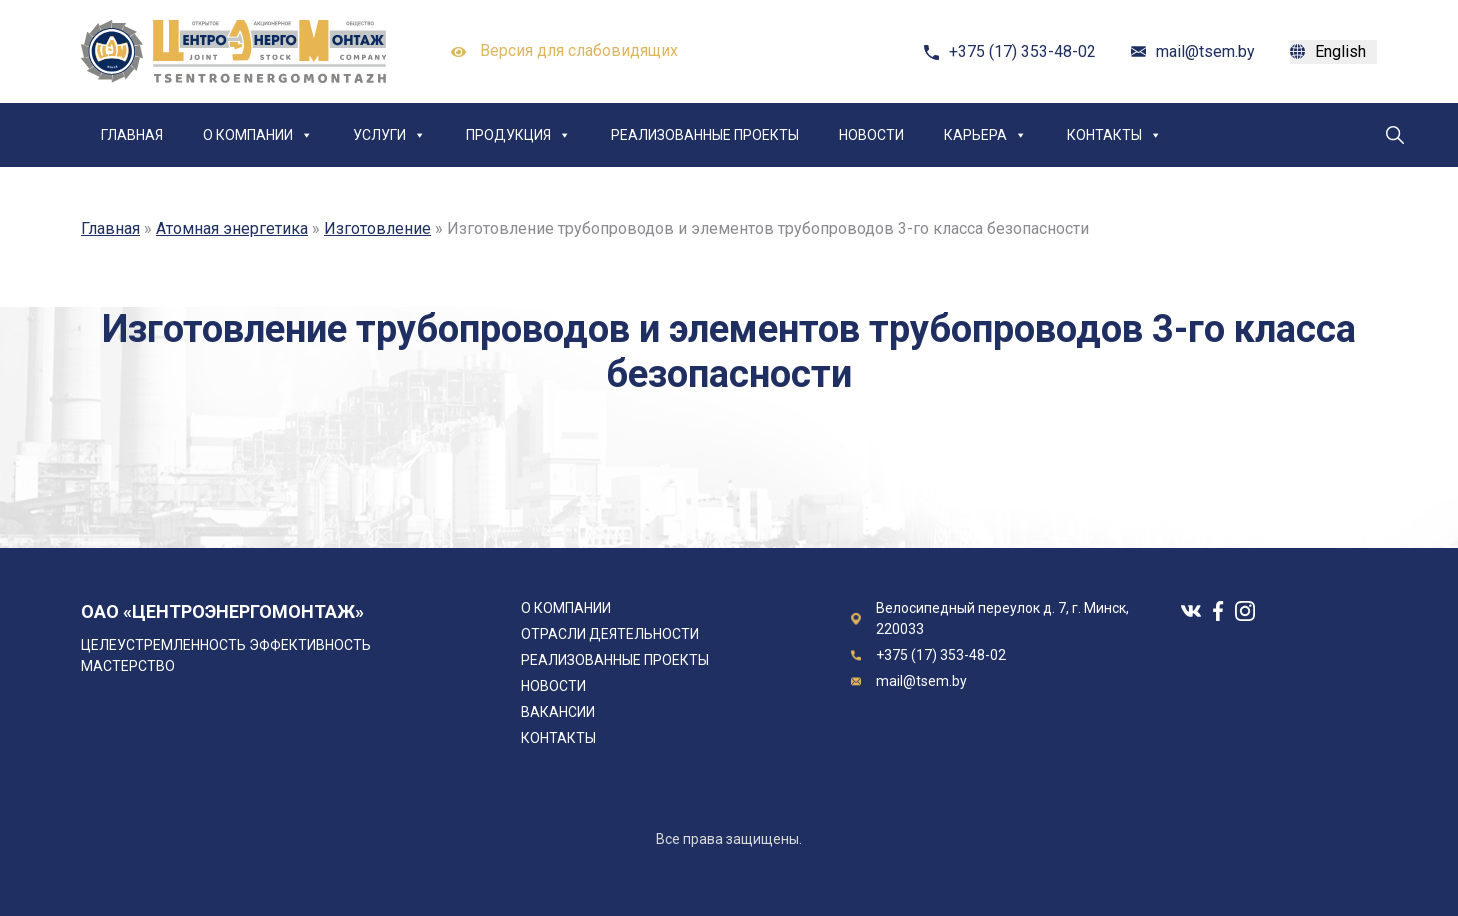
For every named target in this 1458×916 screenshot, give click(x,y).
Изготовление (377, 228)
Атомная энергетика (232, 228)
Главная (132, 135)
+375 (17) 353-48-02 (1022, 51)
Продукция (518, 135)
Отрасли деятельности (610, 634)
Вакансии (558, 712)
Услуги (389, 135)
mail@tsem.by (1205, 51)
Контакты (1114, 135)
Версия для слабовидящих (564, 52)
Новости (871, 135)
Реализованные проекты (705, 135)
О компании (258, 135)
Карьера (985, 135)
